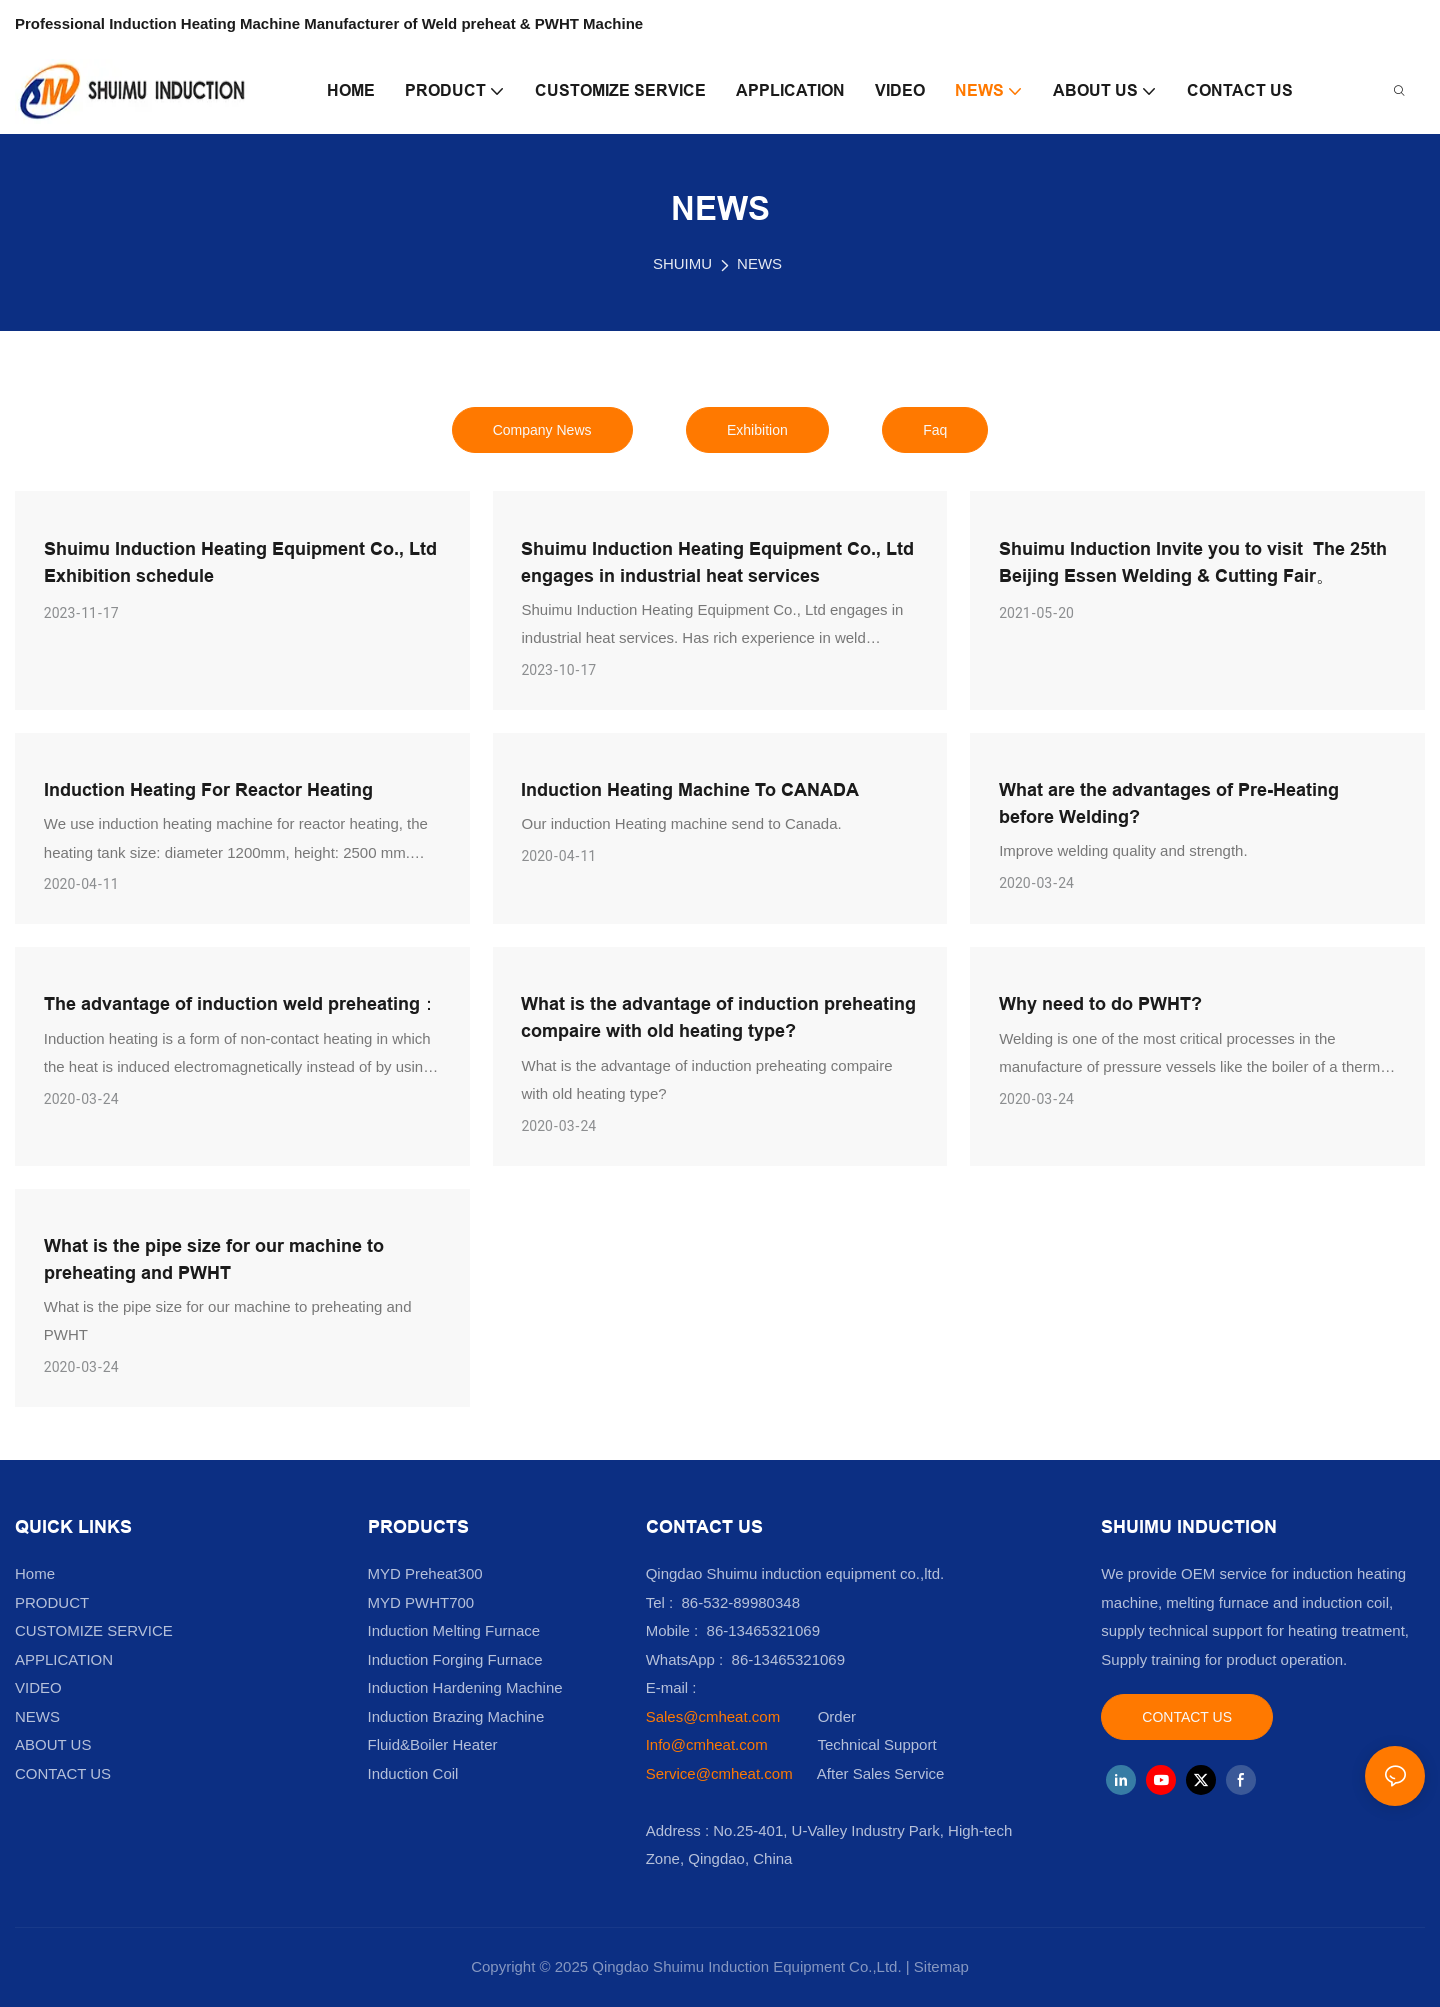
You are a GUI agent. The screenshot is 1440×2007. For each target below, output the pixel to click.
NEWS (759, 263)
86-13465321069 (788, 1659)
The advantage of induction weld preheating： (241, 1003)
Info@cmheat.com (709, 1744)
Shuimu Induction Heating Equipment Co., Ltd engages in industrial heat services (717, 562)
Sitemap (941, 1966)
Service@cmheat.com (719, 1773)
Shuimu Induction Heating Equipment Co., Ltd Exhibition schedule (240, 562)
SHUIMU (682, 263)
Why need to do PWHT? (1100, 1003)
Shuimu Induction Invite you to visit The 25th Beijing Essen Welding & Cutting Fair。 (1193, 562)
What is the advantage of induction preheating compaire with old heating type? (718, 1017)
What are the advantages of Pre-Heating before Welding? (1169, 803)
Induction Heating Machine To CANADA (690, 789)
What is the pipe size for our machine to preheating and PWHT (214, 1259)
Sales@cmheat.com (713, 1716)
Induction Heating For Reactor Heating (208, 789)
